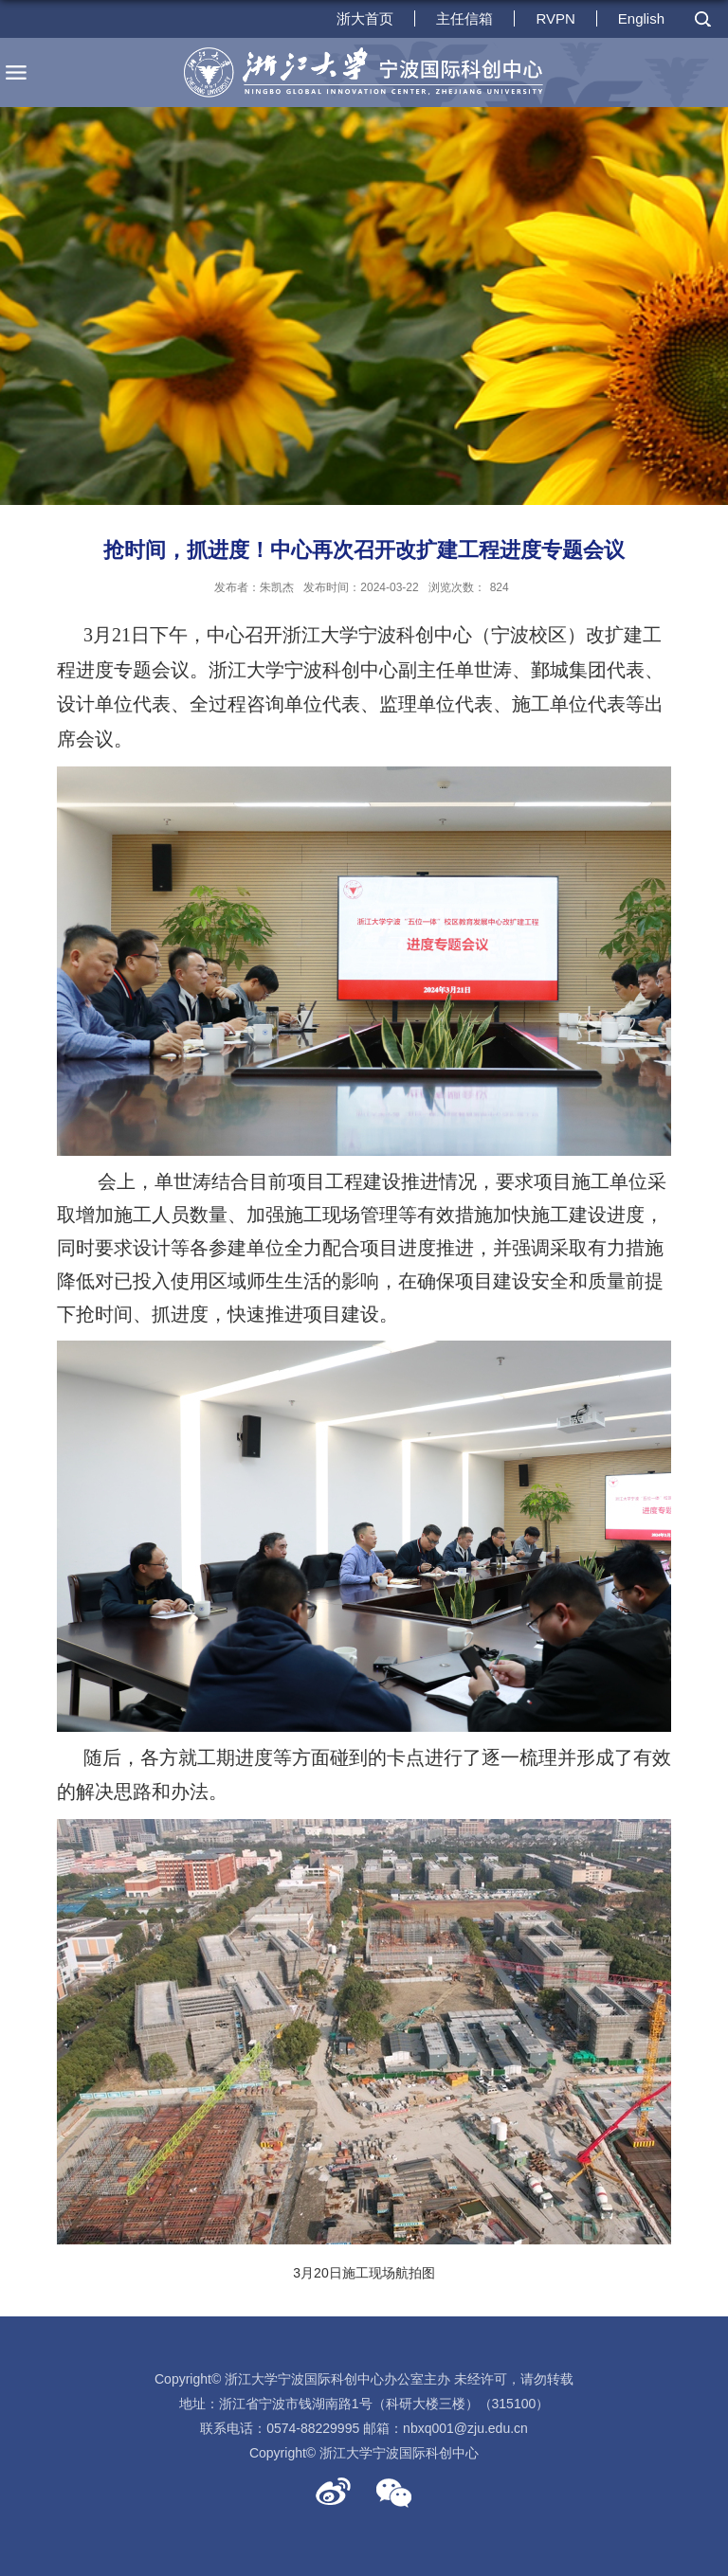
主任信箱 (464, 18)
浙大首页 (365, 18)
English (641, 18)
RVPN (555, 18)
